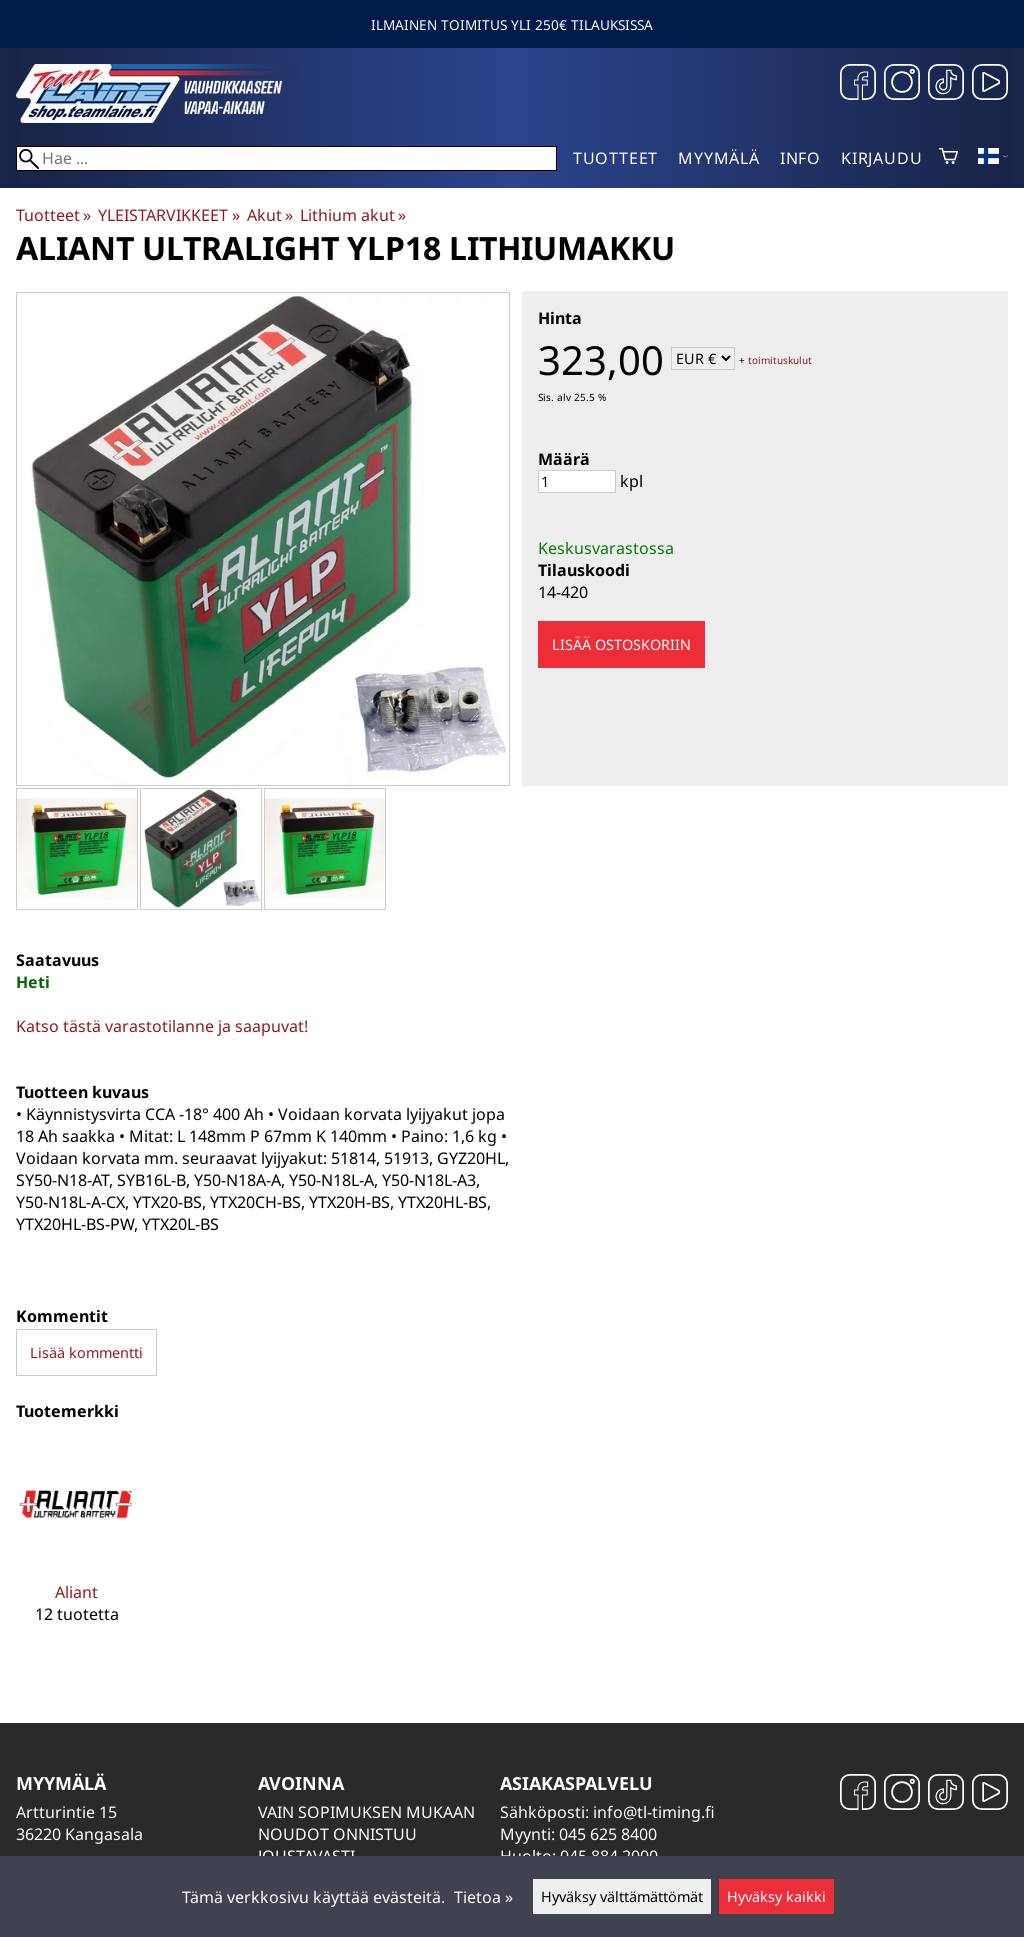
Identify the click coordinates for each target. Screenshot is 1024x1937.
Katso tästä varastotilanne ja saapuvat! (162, 1026)
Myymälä (719, 158)
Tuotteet (615, 158)
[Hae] (286, 158)
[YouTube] (990, 84)
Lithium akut (353, 215)
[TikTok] (946, 84)
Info (800, 158)
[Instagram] (902, 84)
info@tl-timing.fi (654, 1812)
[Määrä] (577, 481)
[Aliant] (77, 1549)
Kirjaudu (881, 158)
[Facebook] (858, 84)
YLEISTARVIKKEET (168, 215)
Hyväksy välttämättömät (622, 1896)
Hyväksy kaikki (776, 1896)
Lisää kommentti (86, 1352)
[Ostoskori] (948, 158)
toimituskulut (780, 360)
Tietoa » (483, 1897)
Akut (270, 215)
